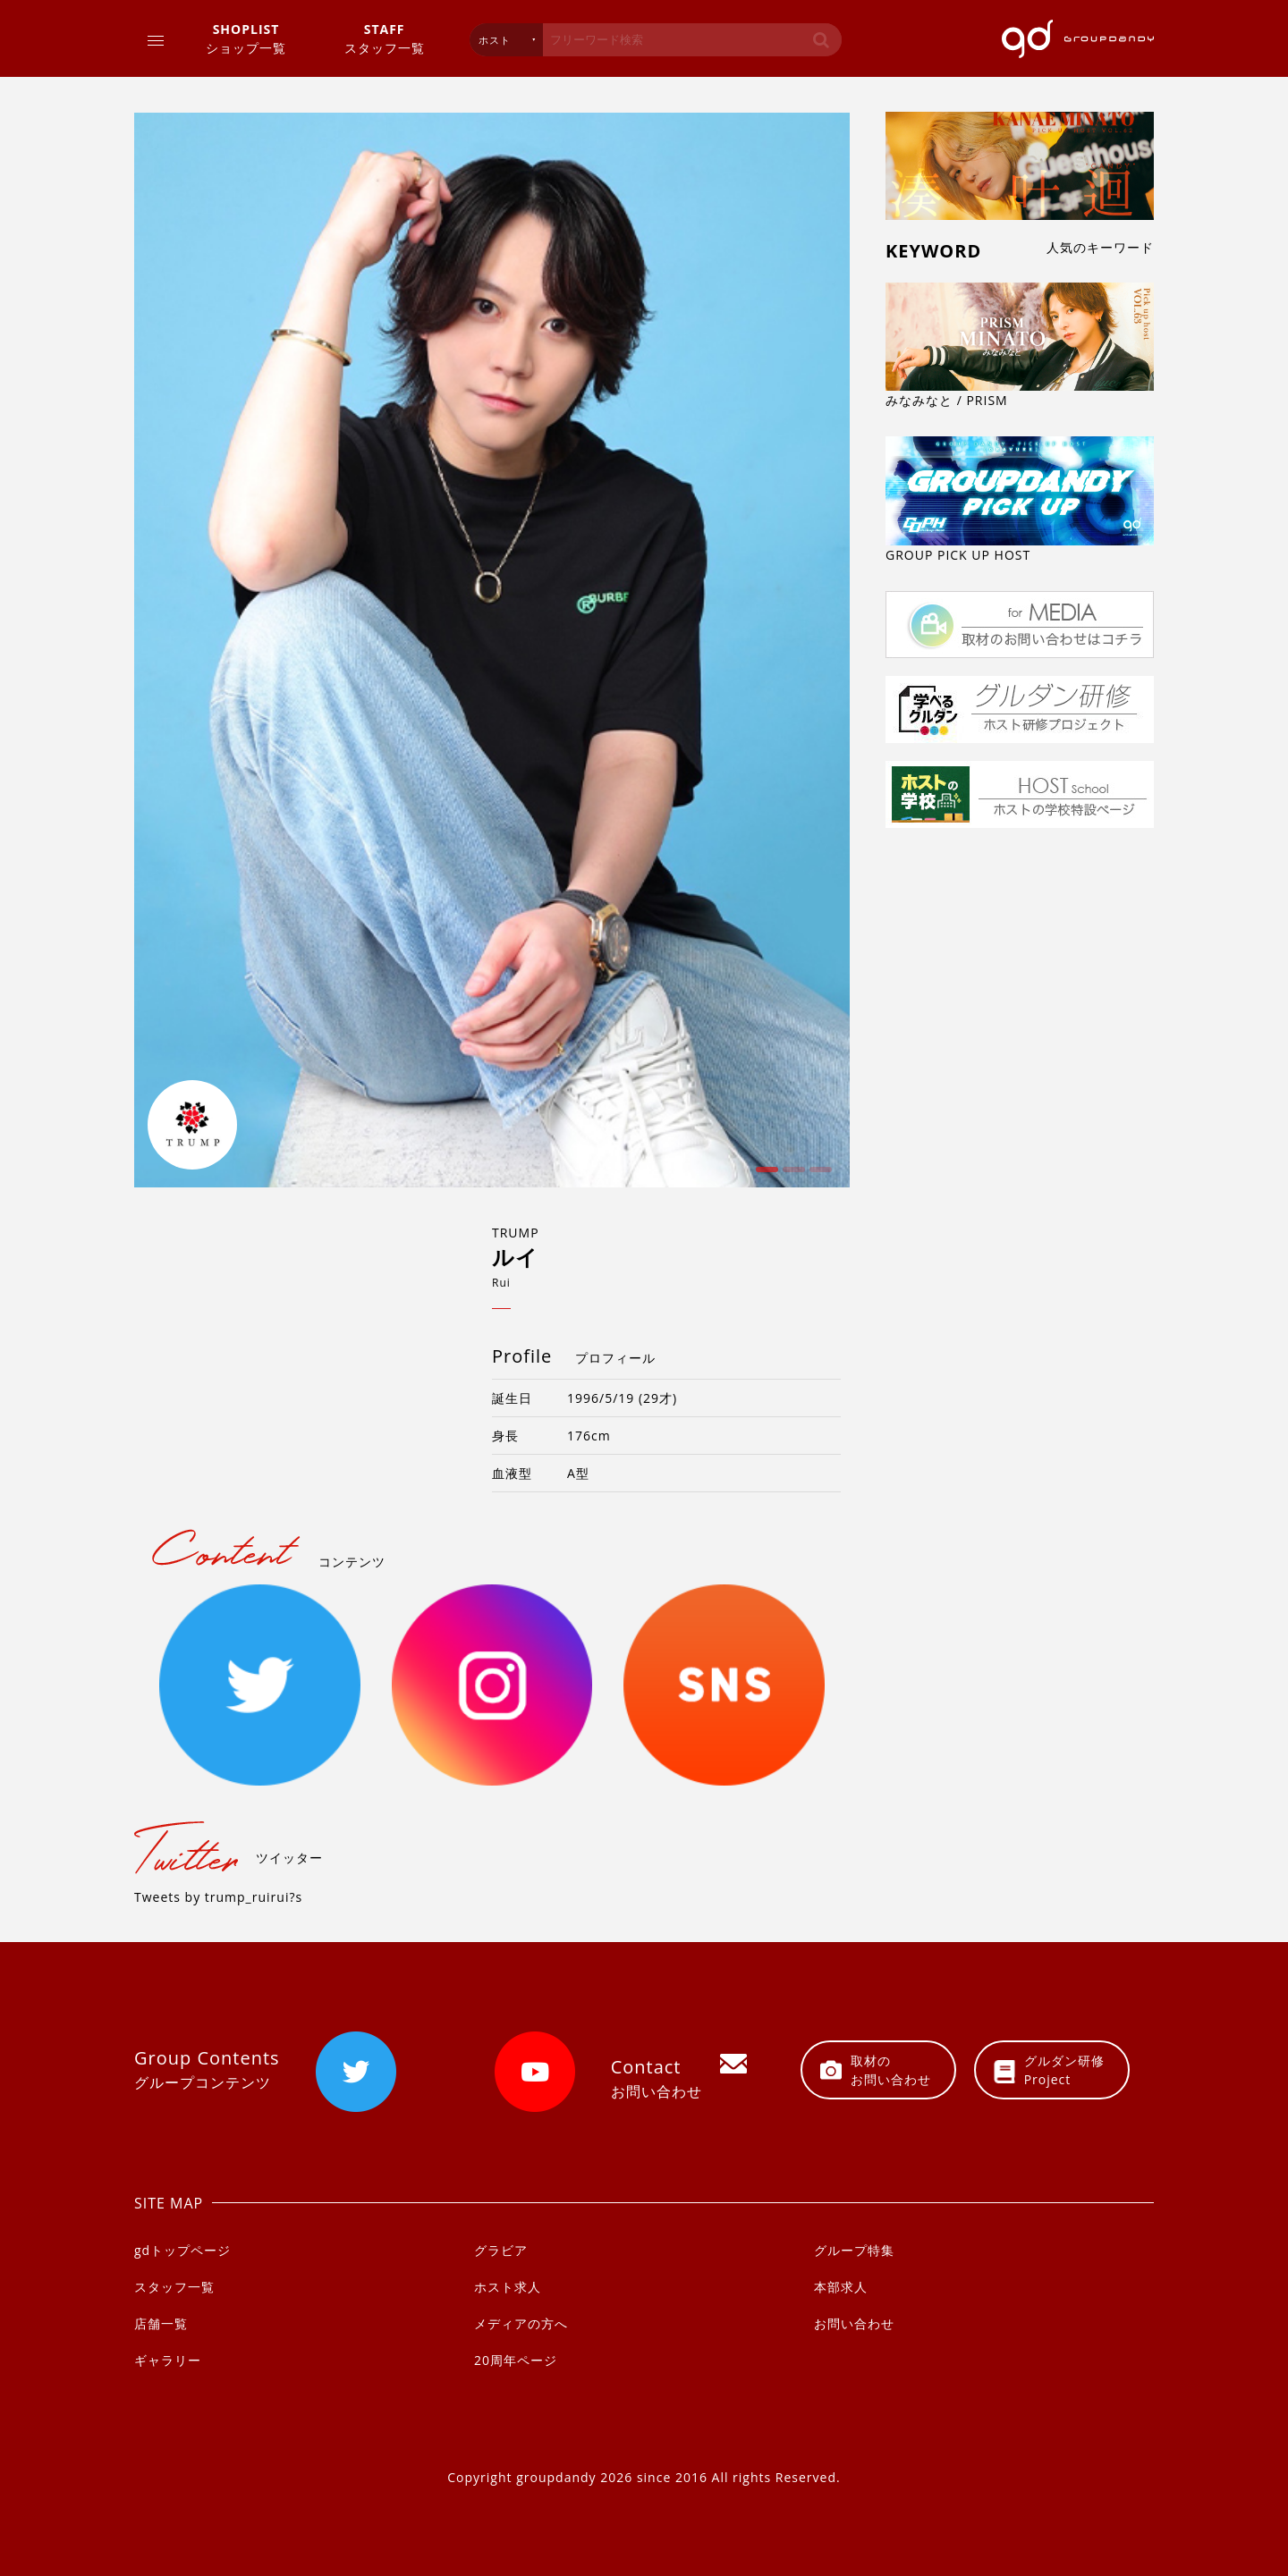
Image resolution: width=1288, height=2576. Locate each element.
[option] (492, 650)
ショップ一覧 (246, 38)
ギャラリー (167, 2360)
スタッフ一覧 (384, 38)
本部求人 (841, 2286)
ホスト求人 (507, 2286)
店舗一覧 (161, 2323)
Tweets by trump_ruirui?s (218, 1896)
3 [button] (818, 1176)
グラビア (501, 2250)
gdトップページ (182, 2250)
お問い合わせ (854, 2323)
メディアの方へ (521, 2323)
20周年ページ (515, 2360)
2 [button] (792, 1176)
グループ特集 (854, 2250)
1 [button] (765, 1176)
